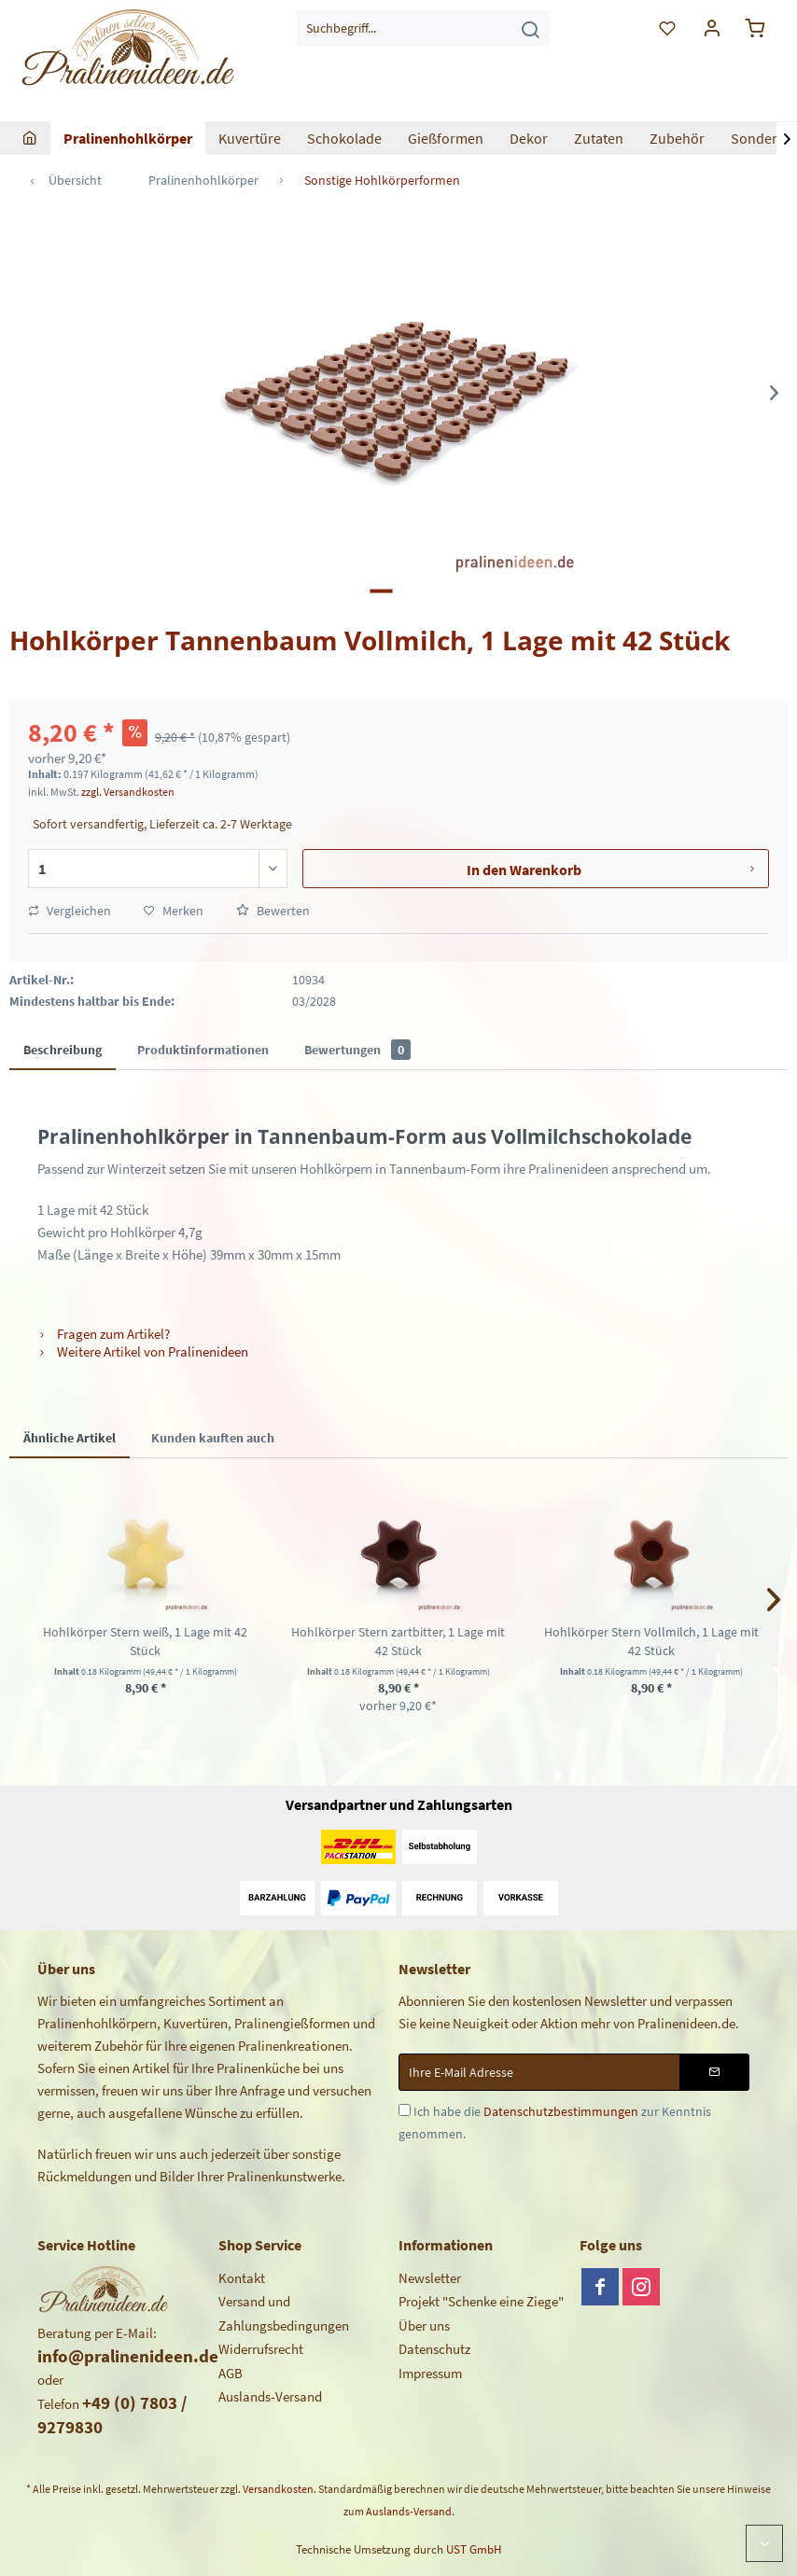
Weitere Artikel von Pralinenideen (142, 1351)
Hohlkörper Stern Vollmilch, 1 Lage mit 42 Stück (651, 1641)
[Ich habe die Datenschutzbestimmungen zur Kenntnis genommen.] (404, 2110)
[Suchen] (530, 28)
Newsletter (429, 2278)
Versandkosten (278, 2489)
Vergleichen (69, 910)
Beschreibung (62, 1049)
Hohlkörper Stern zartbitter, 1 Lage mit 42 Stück (398, 1641)
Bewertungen (357, 1049)
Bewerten (273, 910)
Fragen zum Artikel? (103, 1334)
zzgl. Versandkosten (128, 792)
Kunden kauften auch (212, 1437)
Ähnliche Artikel (69, 1437)
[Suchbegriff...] (423, 28)
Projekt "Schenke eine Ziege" (481, 2301)
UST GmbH (473, 2549)
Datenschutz (434, 2349)
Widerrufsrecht (260, 2349)
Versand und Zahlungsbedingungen (283, 2313)
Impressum (430, 2373)
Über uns (424, 2325)
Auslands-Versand (270, 2396)
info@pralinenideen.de (127, 2356)
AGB (230, 2373)
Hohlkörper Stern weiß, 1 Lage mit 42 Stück (145, 1641)
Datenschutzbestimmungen (560, 2111)
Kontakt (241, 2278)
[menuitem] (423, 28)
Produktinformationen (203, 1049)
